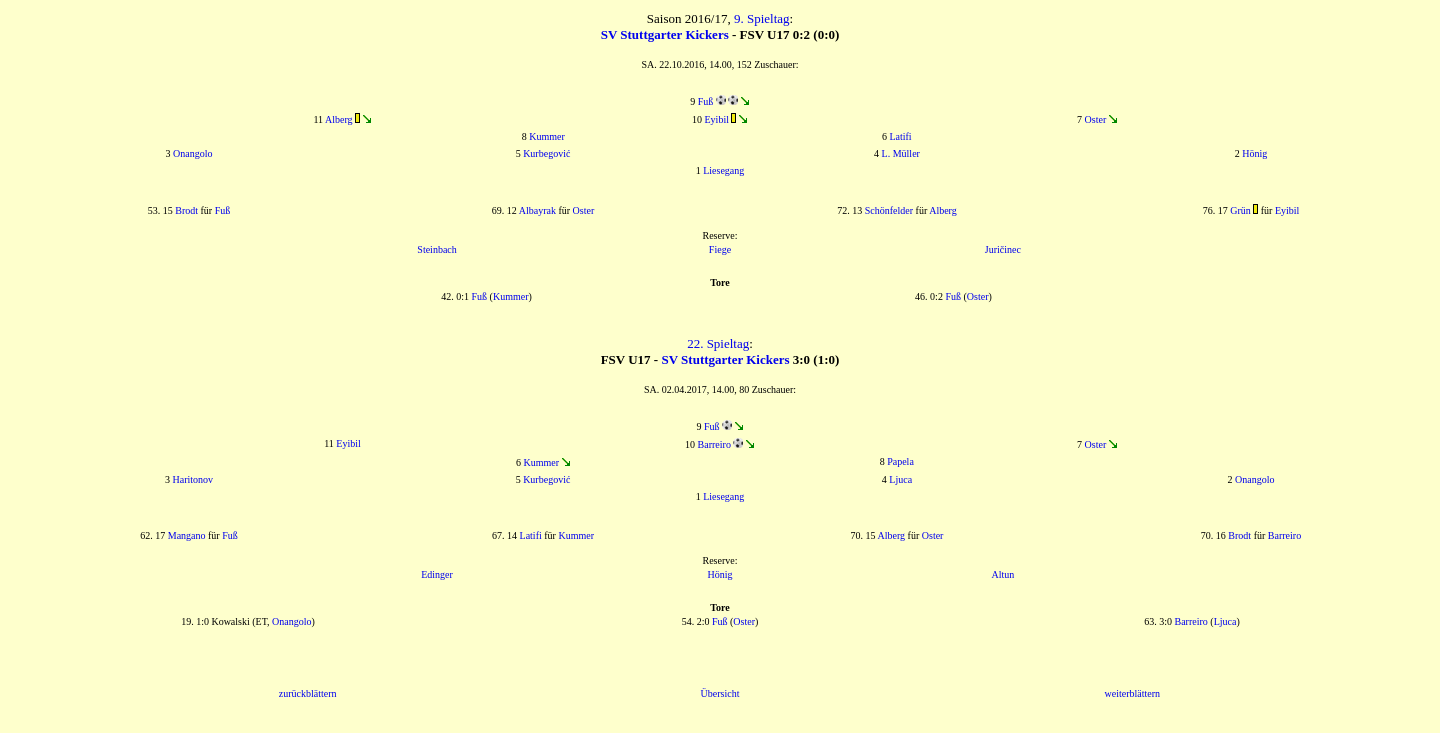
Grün (1240, 210)
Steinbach (436, 249)
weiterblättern (1133, 693)
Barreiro (714, 444)
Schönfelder (889, 210)
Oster (1096, 119)
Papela (900, 461)
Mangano (187, 535)
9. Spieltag (762, 18)
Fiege (720, 249)
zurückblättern (308, 693)
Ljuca (900, 479)
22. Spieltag (718, 343)
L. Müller (901, 153)
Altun (1003, 574)
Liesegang (723, 170)
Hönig (1254, 153)
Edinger (437, 574)
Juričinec (1003, 249)
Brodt (186, 210)
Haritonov (192, 479)
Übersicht (720, 693)
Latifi (900, 136)
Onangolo (192, 153)
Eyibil (717, 119)
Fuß (706, 101)
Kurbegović (546, 153)
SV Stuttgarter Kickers (665, 34)
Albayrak (537, 210)
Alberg (339, 119)
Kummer (547, 136)
